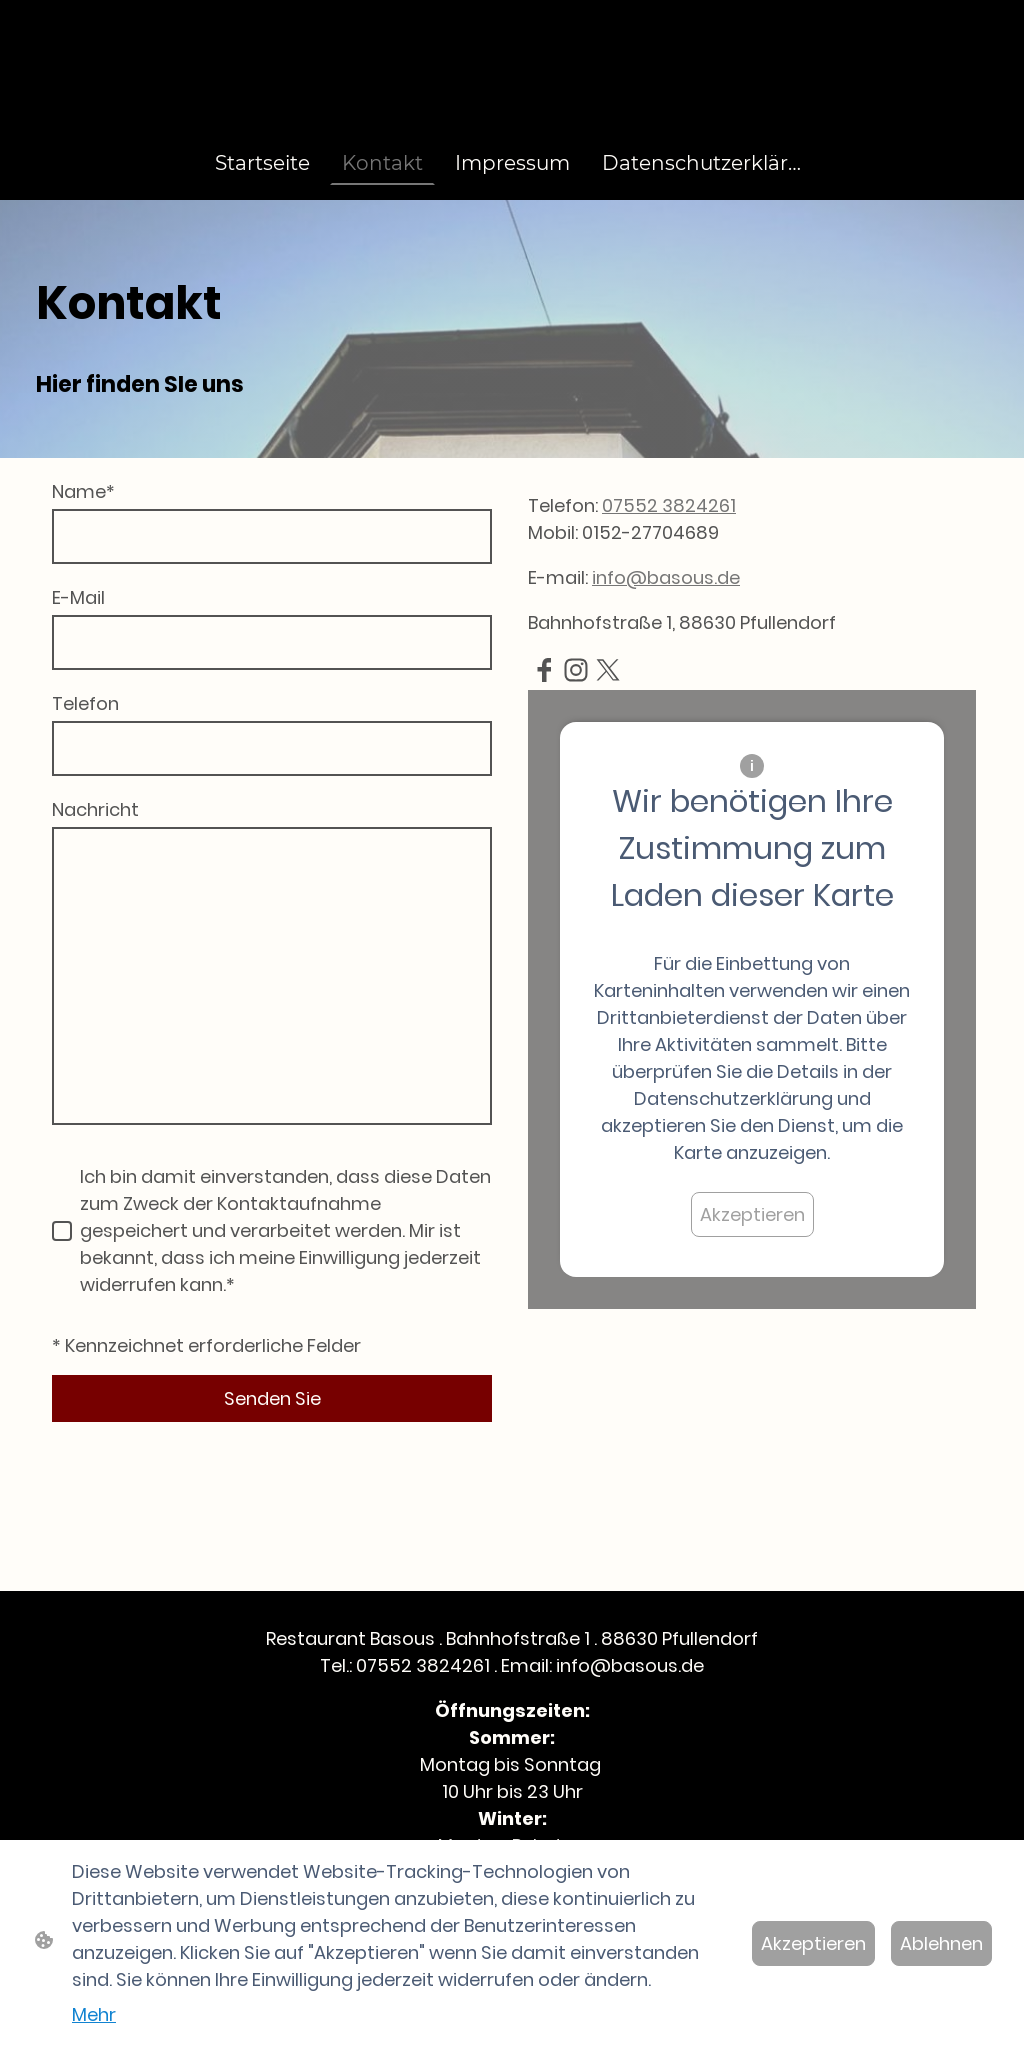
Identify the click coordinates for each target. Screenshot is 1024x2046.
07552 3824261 (669, 505)
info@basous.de (666, 577)
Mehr (94, 2014)
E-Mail (78, 597)
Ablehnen (941, 1943)
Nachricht (95, 809)
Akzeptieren (752, 1214)
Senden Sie (272, 1398)
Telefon (85, 703)
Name (83, 491)
